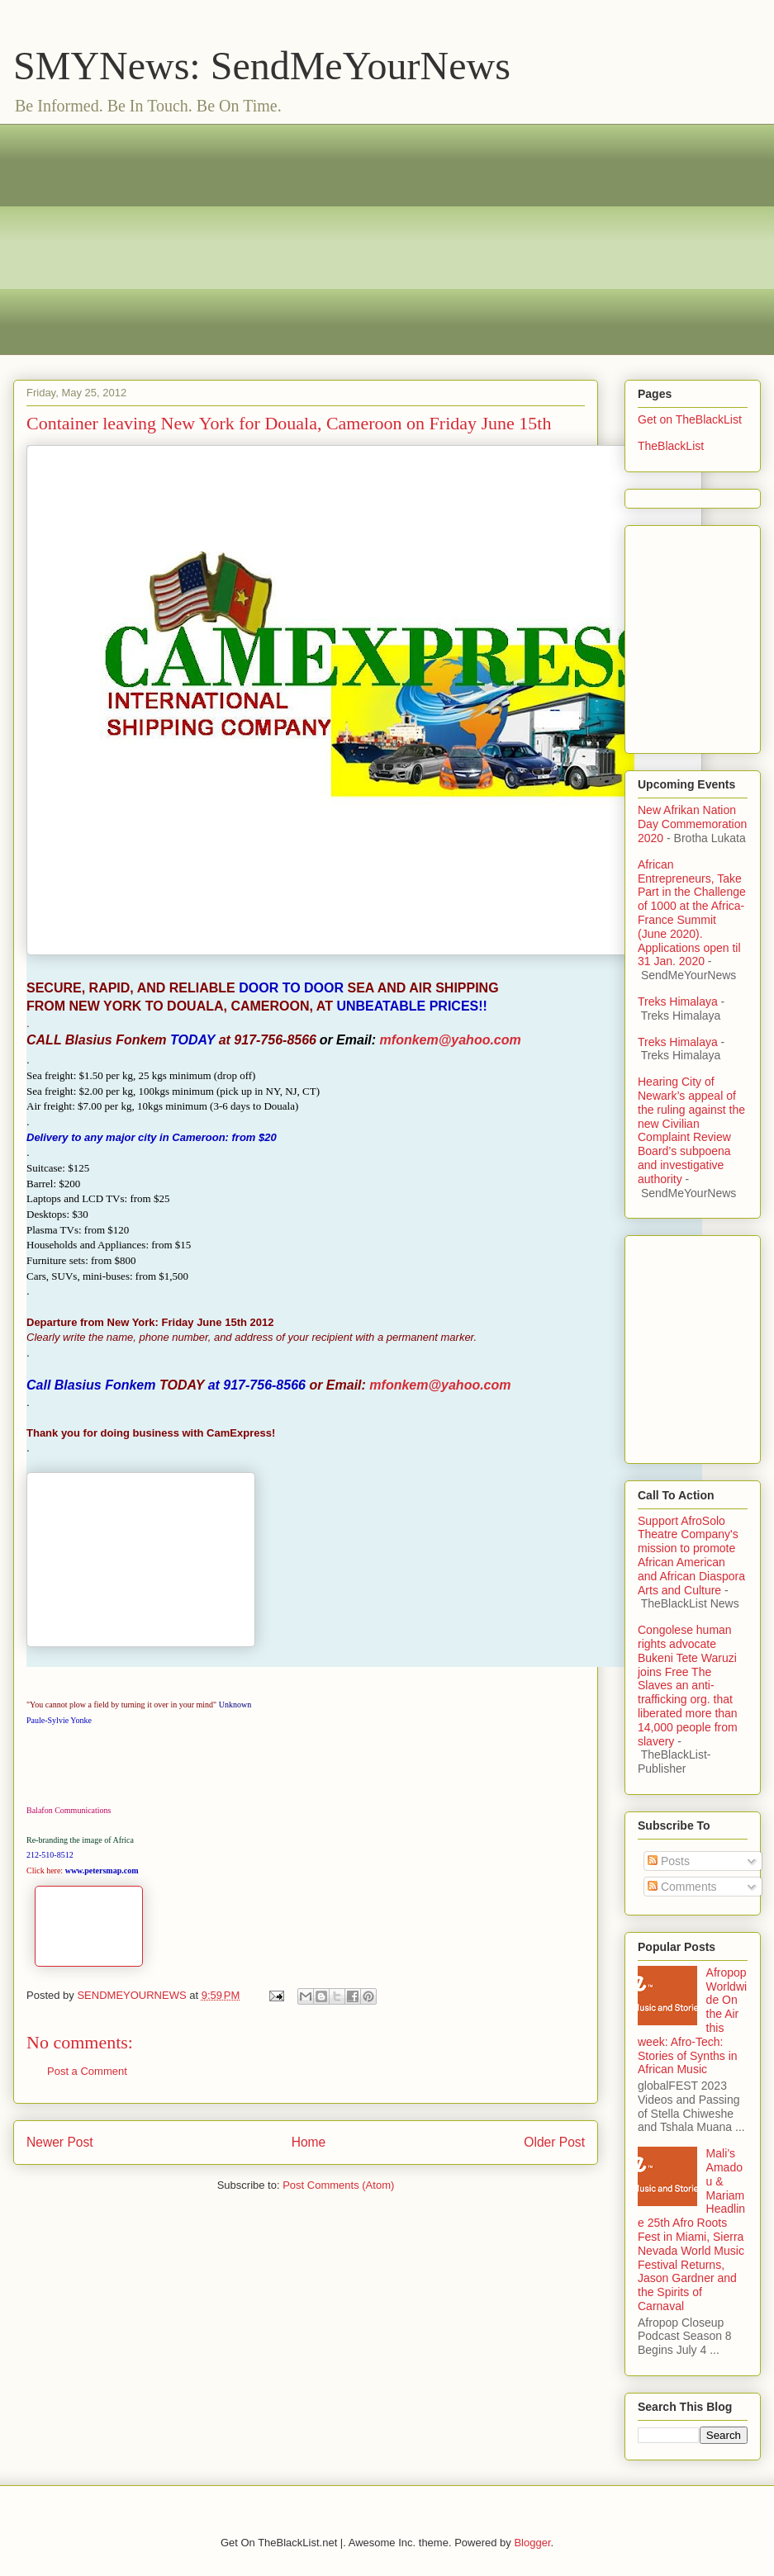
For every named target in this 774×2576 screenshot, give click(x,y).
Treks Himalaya (678, 1001)
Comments (682, 1886)
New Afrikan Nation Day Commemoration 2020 (692, 824)
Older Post (554, 2142)
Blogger (532, 2542)
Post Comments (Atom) (338, 2185)
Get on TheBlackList (690, 419)
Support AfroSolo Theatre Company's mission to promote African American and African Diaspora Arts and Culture (691, 1555)
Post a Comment (87, 2071)
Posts (669, 1861)
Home (309, 2142)
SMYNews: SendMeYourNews (261, 66)
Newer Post (59, 2142)
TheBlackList (671, 445)
